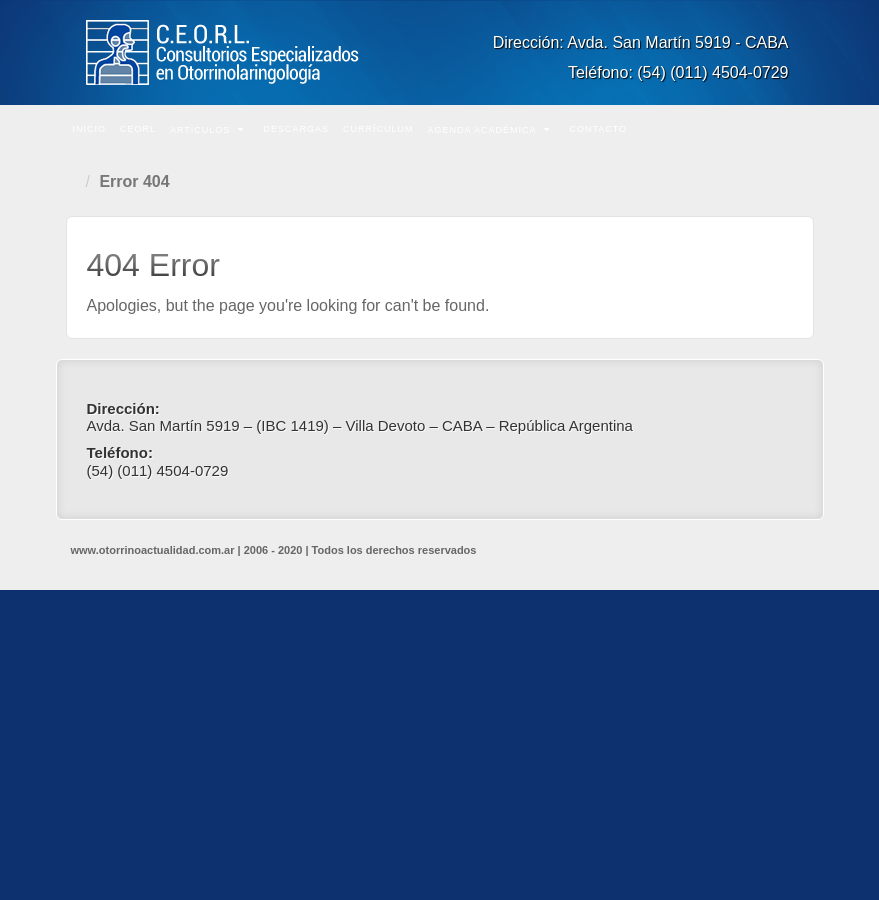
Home (76, 182)
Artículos (207, 130)
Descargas (296, 129)
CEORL (138, 129)
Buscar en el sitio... (796, 130)
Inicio (90, 129)
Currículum (378, 129)
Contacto (598, 129)
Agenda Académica (488, 130)
